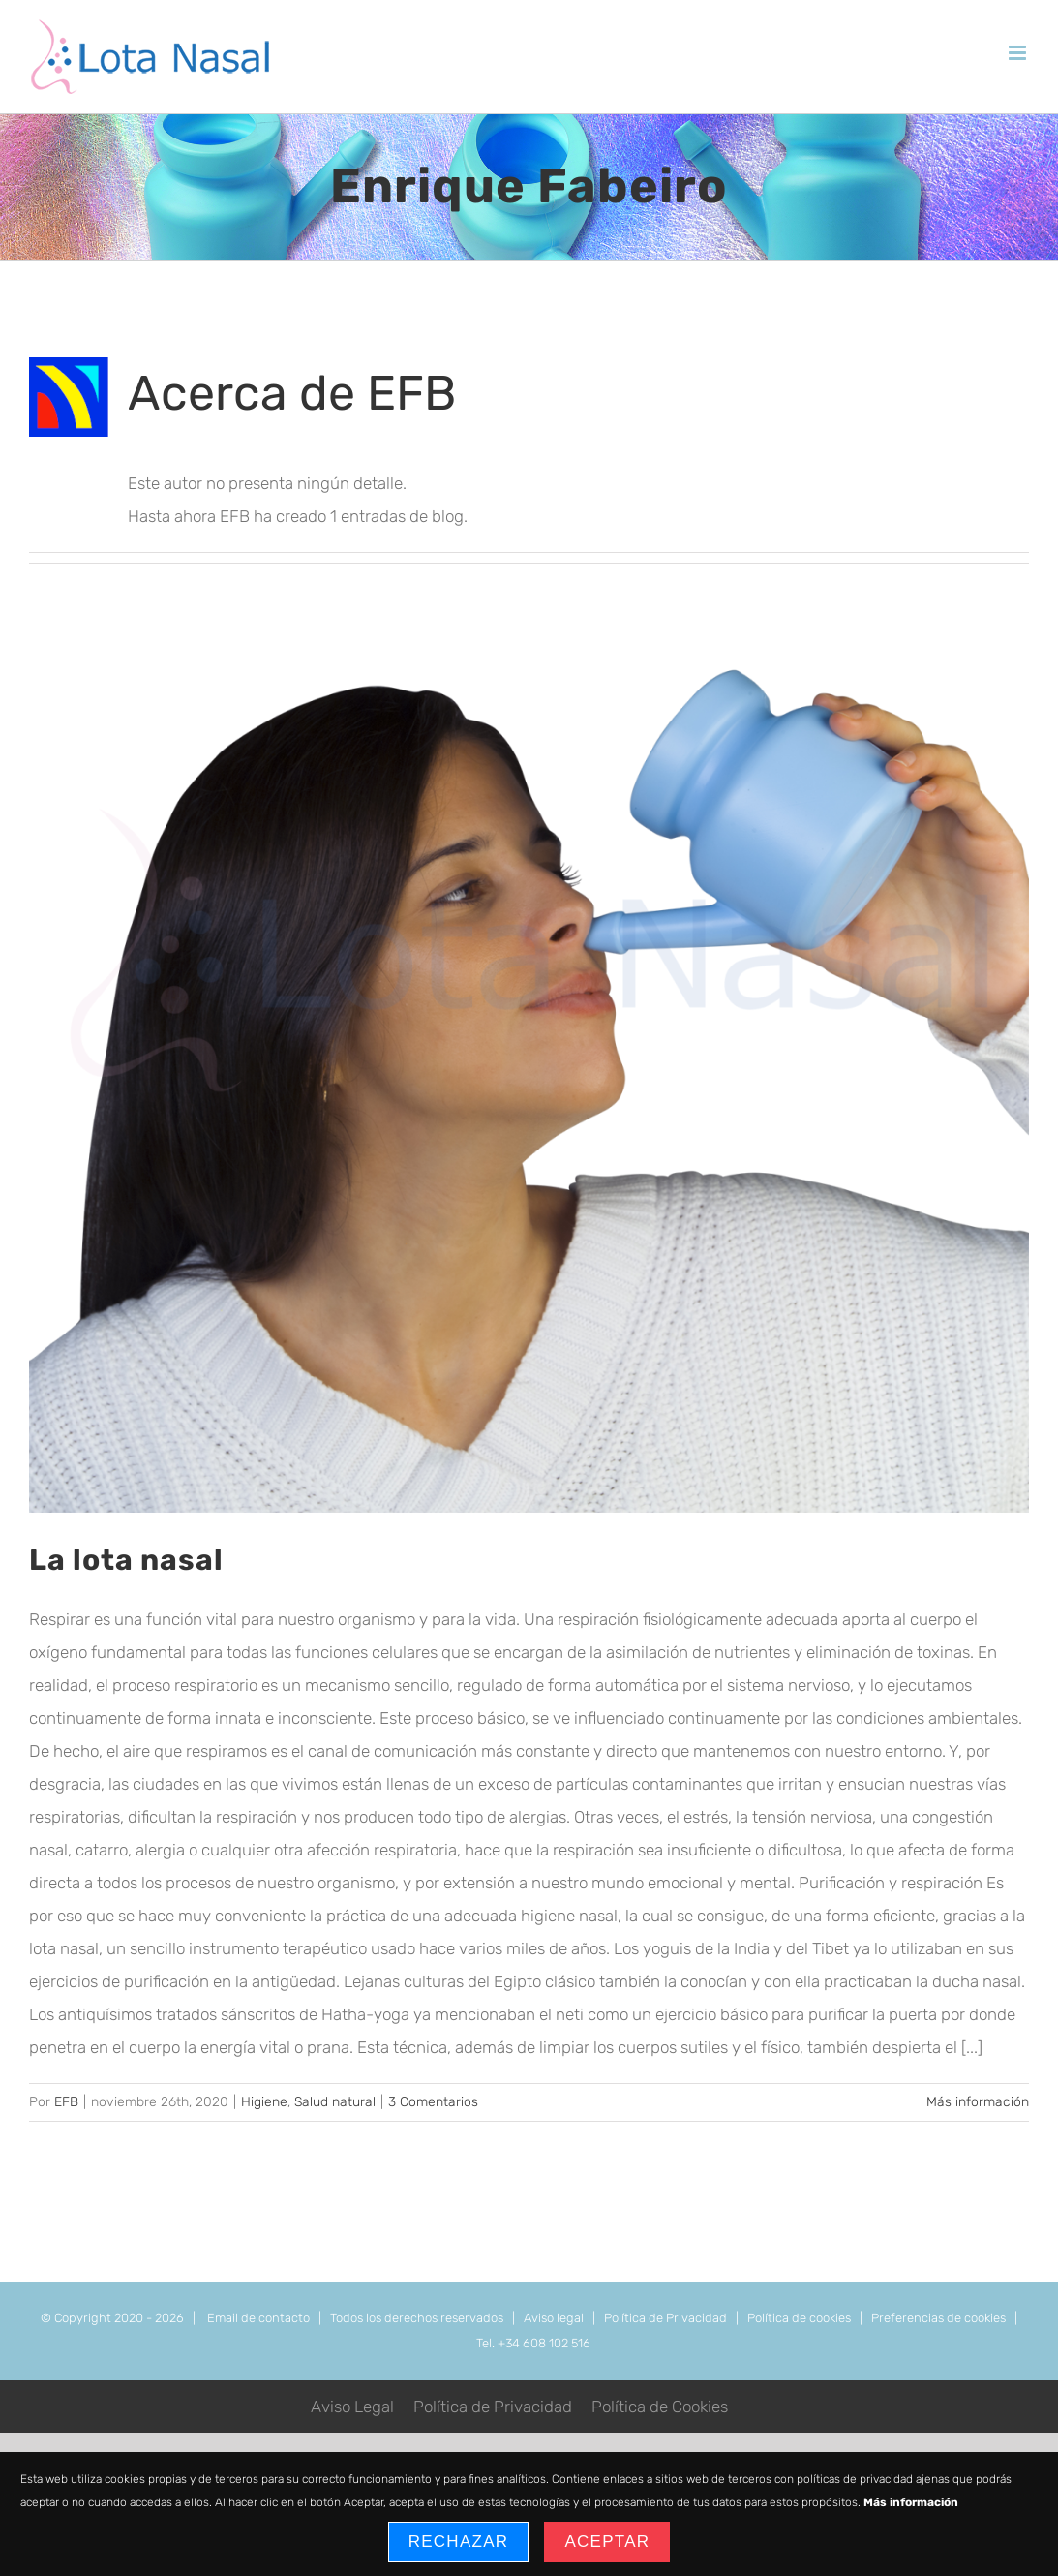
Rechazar (458, 2541)
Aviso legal (554, 2318)
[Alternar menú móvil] (1019, 53)
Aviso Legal (352, 2406)
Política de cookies (799, 2318)
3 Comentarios (433, 2102)
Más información (910, 2502)
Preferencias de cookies (938, 2318)
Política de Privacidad (665, 2318)
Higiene (264, 2102)
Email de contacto (258, 2318)
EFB (66, 2102)
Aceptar (607, 2541)
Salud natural (335, 2102)
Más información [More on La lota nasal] (977, 2102)
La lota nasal (126, 1560)
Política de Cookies (659, 2406)
